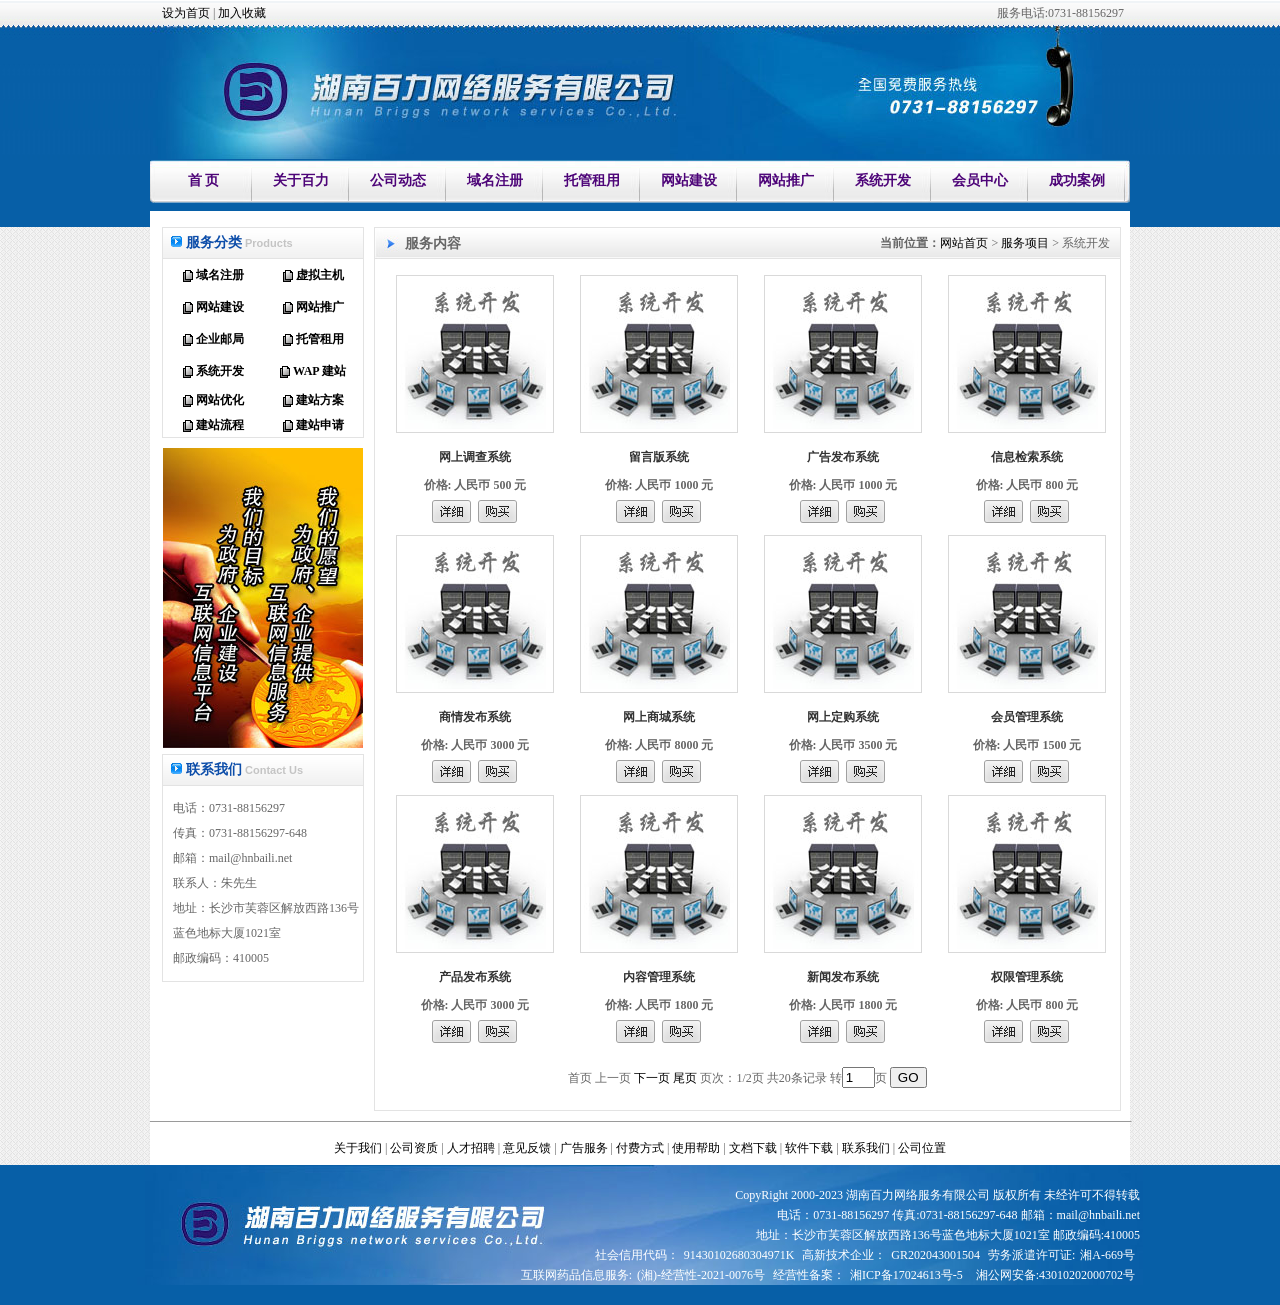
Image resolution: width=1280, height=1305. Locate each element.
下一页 (652, 1078)
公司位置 (922, 1148)
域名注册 (495, 180)
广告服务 (584, 1148)
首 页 (204, 180)
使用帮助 (696, 1148)
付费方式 (640, 1148)
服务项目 (1025, 243)
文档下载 (753, 1148)
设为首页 (186, 13)
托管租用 (592, 180)
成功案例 (1077, 180)
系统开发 (883, 180)
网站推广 (786, 180)
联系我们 (866, 1148)
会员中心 (980, 180)
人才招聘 (471, 1148)
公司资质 (414, 1148)
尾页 (685, 1078)
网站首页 (964, 243)
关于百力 (301, 180)
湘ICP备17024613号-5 (906, 1275)
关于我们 (358, 1148)
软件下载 (809, 1148)
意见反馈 (527, 1148)
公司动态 (398, 180)
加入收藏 (242, 13)
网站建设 (689, 180)
